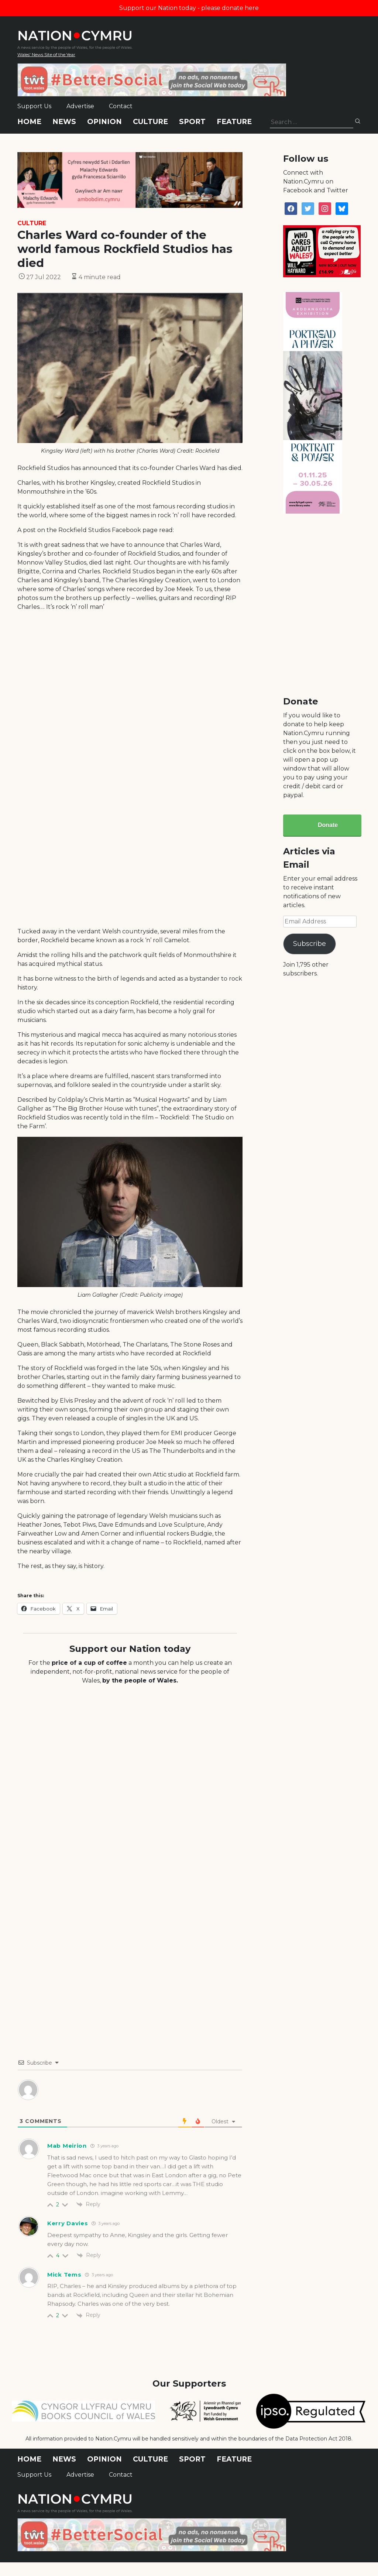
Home (29, 121)
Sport (192, 121)
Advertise (80, 106)
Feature (234, 121)
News (64, 121)
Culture (150, 121)
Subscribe (309, 944)
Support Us (34, 106)
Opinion (104, 121)
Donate (328, 825)
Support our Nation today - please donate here (189, 7)
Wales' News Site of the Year (46, 54)
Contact (121, 106)
